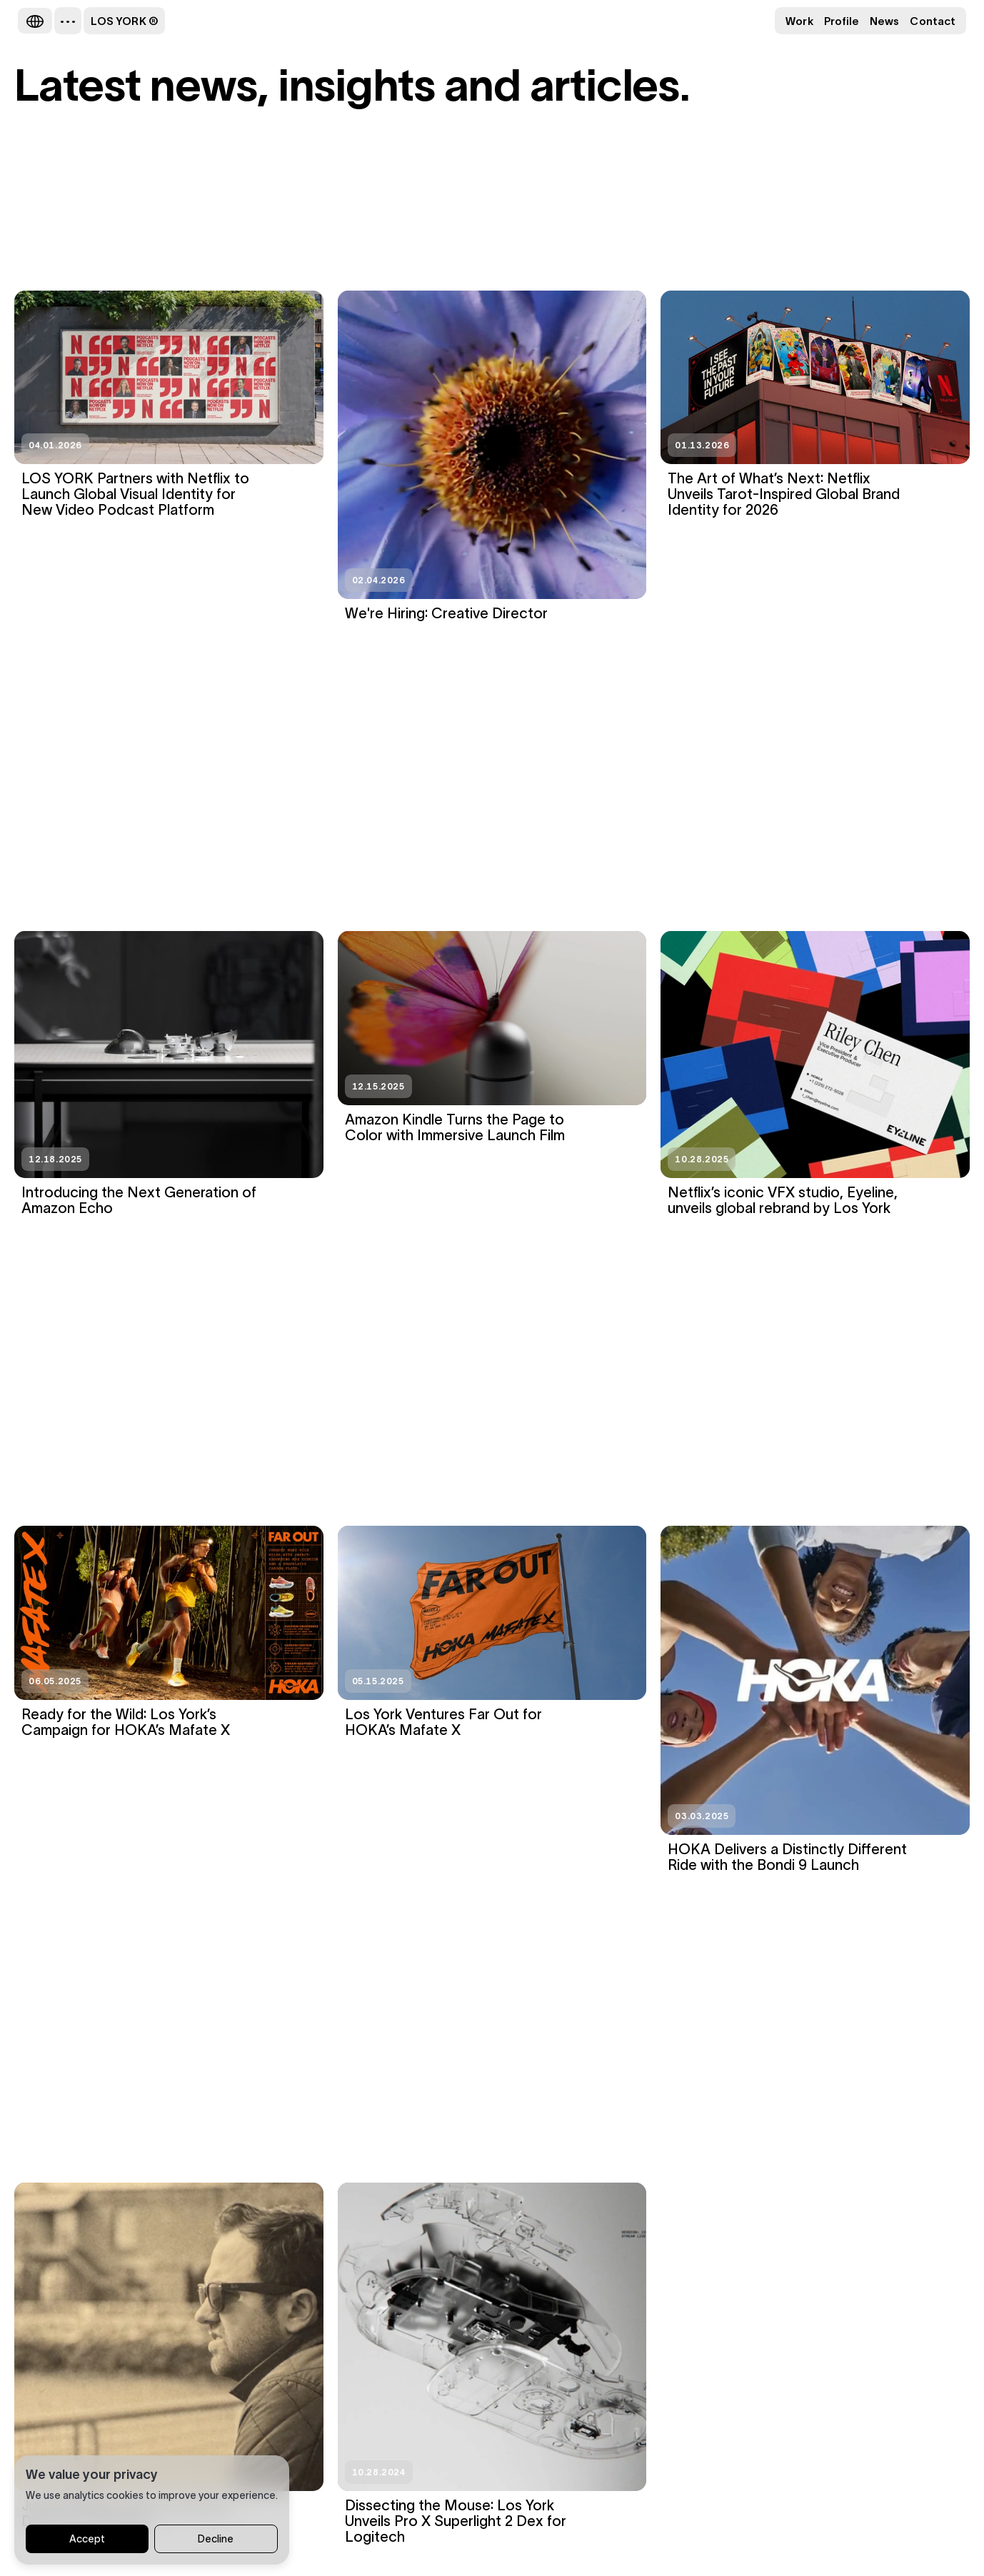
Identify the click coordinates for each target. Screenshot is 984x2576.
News (884, 21)
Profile (842, 21)
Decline (216, 2540)
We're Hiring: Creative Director (446, 613)
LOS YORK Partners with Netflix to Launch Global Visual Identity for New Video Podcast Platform (135, 494)
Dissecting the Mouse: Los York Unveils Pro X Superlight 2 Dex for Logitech (455, 2521)
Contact (932, 21)
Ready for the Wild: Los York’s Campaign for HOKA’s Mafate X (125, 1722)
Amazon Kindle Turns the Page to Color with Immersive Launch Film (455, 1127)
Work (799, 21)
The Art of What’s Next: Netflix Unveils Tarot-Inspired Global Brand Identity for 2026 (784, 494)
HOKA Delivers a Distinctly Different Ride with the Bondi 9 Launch (787, 1857)
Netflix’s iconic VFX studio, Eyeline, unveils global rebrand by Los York (783, 1200)
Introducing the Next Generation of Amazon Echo (138, 1200)
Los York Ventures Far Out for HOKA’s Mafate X (443, 1722)
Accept (87, 2540)
